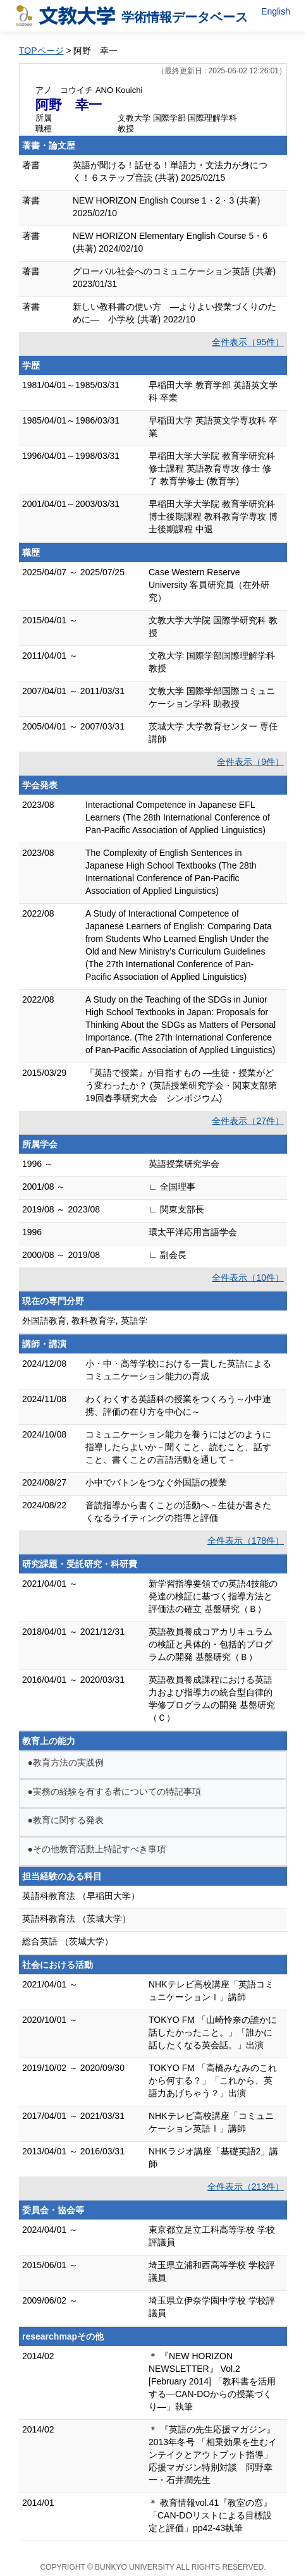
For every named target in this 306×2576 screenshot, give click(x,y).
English (275, 11)
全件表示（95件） (248, 342)
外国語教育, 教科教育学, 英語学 (84, 1320)
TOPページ (41, 51)
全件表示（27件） (248, 1121)
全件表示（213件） (245, 2187)
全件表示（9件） (250, 762)
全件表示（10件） (248, 1278)
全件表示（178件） (245, 1540)
